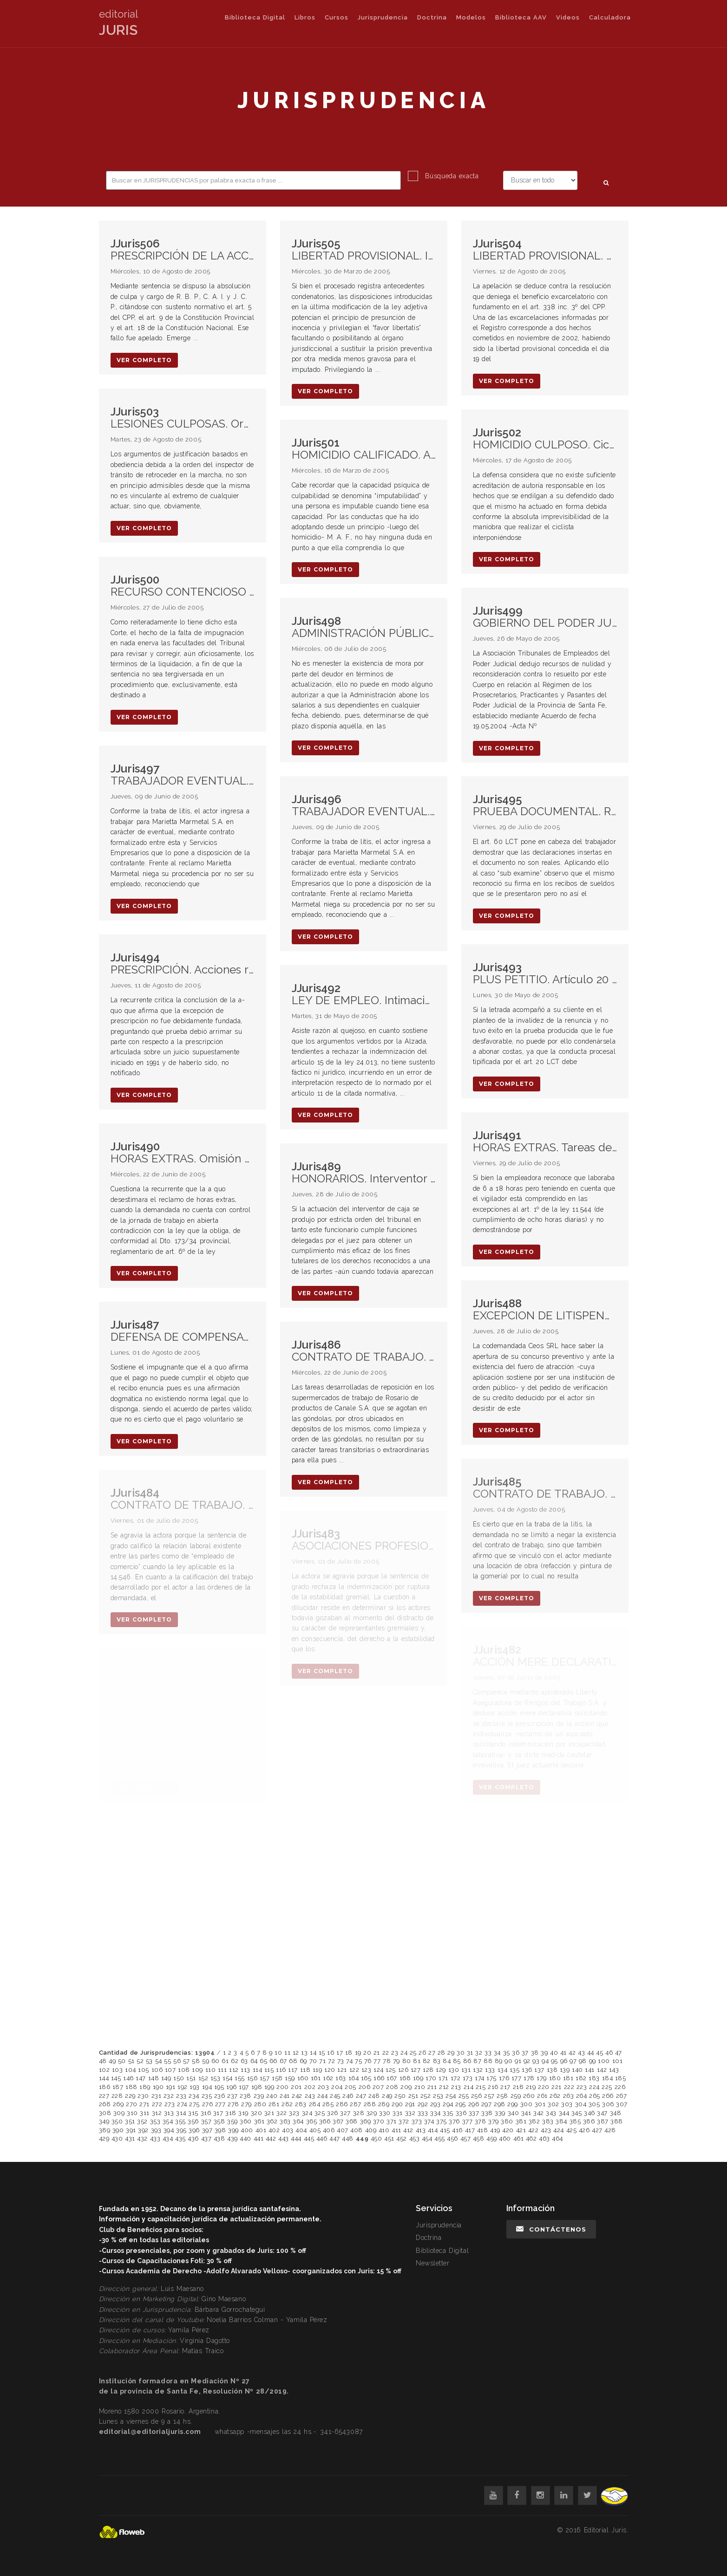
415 (445, 2130)
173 (468, 2078)
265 (594, 2095)
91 (518, 2060)
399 (233, 2130)
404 (301, 2130)
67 (283, 2060)
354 (168, 2121)
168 (405, 2078)
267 (621, 2095)
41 (563, 2052)
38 (535, 2052)
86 (467, 2060)
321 (269, 2112)
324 (307, 2112)
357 (206, 2121)
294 (448, 2104)
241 (285, 2095)
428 (610, 2130)
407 (342, 2130)
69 (303, 2060)
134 (503, 2069)
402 (274, 2130)
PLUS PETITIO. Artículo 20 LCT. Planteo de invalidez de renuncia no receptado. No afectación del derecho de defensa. (545, 973)
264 (581, 2095)
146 (128, 2078)
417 (470, 2130)
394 (169, 2130)
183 (594, 2078)
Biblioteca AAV (521, 17)
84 (447, 2060)
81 (416, 2060)
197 (244, 2086)
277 (220, 2104)
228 (117, 2095)
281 (274, 2104)
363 (285, 2121)
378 (480, 2121)
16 (330, 2052)
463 (544, 2138)
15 (322, 2052)
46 (609, 2052)
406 (329, 2130)
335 (448, 2112)
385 (575, 2121)
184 (607, 2078)
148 (153, 2078)
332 (410, 2112)
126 (403, 2069)
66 (273, 2060)
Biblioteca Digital (255, 17)
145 (116, 2078)
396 (194, 2130)
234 (194, 2095)
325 (319, 2112)
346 (589, 2112)
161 (316, 2078)
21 (376, 2052)
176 (504, 2078)
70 (313, 2060)
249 (387, 2095)
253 (438, 2095)
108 (184, 2069)
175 (491, 2078)
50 (122, 2060)
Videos (568, 17)
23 (394, 2052)
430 (117, 2138)
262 (555, 2095)
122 (354, 2069)
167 (391, 2078)
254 (450, 2095)
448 (348, 2138)
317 (218, 2112)
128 (428, 2069)
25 (413, 2052)
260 (529, 2095)
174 (480, 2078)
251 (413, 2095)
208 (392, 2086)
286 (342, 2104)
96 (564, 2060)
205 (350, 2086)
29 (450, 2052)
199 (269, 2086)
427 (597, 2130)
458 (479, 2138)
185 (620, 2078)
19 (358, 2052)
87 (477, 2060)
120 (329, 2069)
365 (311, 2121)
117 (293, 2069)
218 (518, 2086)
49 (112, 2060)
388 (616, 2121)
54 (158, 2060)
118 (305, 2069)
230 (143, 2095)
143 (614, 2069)
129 (441, 2069)
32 (478, 2052)
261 (542, 2095)
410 (384, 2130)
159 (290, 2078)
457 (465, 2138)
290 (397, 2104)
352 (142, 2121)
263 (568, 2095)
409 (371, 2130)
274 (182, 2104)
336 (461, 2112)
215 (481, 2086)
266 (608, 2095)
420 (508, 2130)
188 (131, 2086)
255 (463, 2095)
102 (104, 2069)
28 (441, 2052)
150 (178, 2078)
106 (157, 2069)
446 (321, 2138)
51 (131, 2060)
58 (196, 2060)
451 (389, 2138)
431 (130, 2138)
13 (304, 2052)
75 (358, 2060)
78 (387, 2060)
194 (207, 2086)
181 (568, 2078)
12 (296, 2052)
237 (232, 2095)
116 (281, 2069)
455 (439, 2138)
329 (372, 2112)
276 (207, 2104)
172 (456, 2078)
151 (191, 2078)
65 (263, 2060)
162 (328, 2078)
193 (195, 2086)
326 (332, 2112)
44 (590, 2052)
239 (259, 2095)
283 (301, 2104)
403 (288, 2130)
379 (493, 2121)
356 (193, 2121)
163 (340, 2078)
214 (469, 2086)
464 (557, 2138)
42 (572, 2052)
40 (554, 2052)
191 (171, 2086)
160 (303, 2078)
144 (104, 2078)
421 (521, 2130)
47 (618, 2052)
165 (366, 2078)
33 (488, 2052)
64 (254, 2060)
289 (384, 2104)
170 (431, 2078)
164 (353, 2078)
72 (331, 2060)
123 (366, 2069)
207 (378, 2086)
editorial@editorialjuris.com (150, 2431)
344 (564, 2112)
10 (278, 2052)
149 (166, 2078)
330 (385, 2112)
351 (130, 2121)
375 (441, 2121)
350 (117, 2121)
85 (457, 2060)
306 (608, 2104)
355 (180, 2121)
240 (272, 2095)
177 (516, 2078)
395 (181, 2130)
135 (515, 2069)
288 (370, 2104)
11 (287, 2052)
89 (499, 2060)
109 (197, 2069)
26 (422, 2052)
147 (141, 2078)
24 (403, 2052)
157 (265, 2078)
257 (489, 2095)
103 (117, 2069)
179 (542, 2078)
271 (144, 2104)
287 (355, 2104)
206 (365, 2086)
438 (219, 2138)
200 (282, 2086)
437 (206, 2138)
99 (592, 2060)
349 (104, 2121)
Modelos (471, 17)
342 (538, 2112)
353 (155, 2121)
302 (553, 2104)
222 (569, 2086)
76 (368, 2060)
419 (495, 2130)
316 (206, 2112)
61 (225, 2060)
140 (577, 2069)
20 (367, 2052)
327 (345, 2112)
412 (408, 2130)
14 (313, 2052)
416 (457, 2130)
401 (261, 2130)
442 (271, 2138)
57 (186, 2060)
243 (310, 2095)
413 (421, 2130)
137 (539, 2069)
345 (576, 2112)
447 (334, 2138)
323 (294, 2112)
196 (231, 2086)
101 (617, 2060)
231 (156, 2095)
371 (391, 2121)
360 (246, 2121)
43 (581, 2052)
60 (215, 2060)
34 (497, 2052)
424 (558, 2130)
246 (348, 2095)
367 (338, 2121)
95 (554, 2060)
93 (535, 2060)
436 (193, 2138)
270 (132, 2104)
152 (203, 2078)
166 (379, 2078)
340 (513, 2112)
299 (512, 2104)
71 (322, 2060)
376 (454, 2121)
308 (105, 2112)
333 (423, 2112)
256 (476, 2095)
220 (544, 2086)
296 (473, 2104)
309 (119, 2112)
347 (602, 2112)
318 (230, 2112)
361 (259, 2121)
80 (406, 2060)
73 (340, 2060)
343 (551, 2112)
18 (349, 2052)
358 (219, 2121)
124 (378, 2069)
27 (431, 2052)
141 (590, 2069)
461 (518, 2138)
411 (396, 2130)
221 (556, 2086)
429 (104, 2138)
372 (404, 2121)
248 (374, 2095)
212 (444, 2086)
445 (309, 2138)
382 (534, 2121)
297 (486, 2104)
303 (567, 2104)
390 (118, 2130)
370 (379, 2121)
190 (158, 2086)
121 (342, 2069)
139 (565, 2069)
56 (177, 2060)
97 (573, 2060)
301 (540, 2104)
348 (616, 2112)
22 (385, 2052)
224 (594, 2086)
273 (169, 2104)
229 (130, 2095)
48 (103, 2060)
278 (233, 2104)
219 (531, 2086)
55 (167, 2060)
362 (272, 2121)
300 (526, 2104)
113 (245, 2069)
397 (207, 2130)
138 (552, 2069)
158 (277, 2078)
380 (507, 2121)
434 (168, 2138)
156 (252, 2078)
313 (169, 2112)
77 (376, 2060)
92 (527, 2060)
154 (228, 2078)
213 (456, 2086)
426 (584, 2130)
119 (317, 2069)
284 (315, 2104)
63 (244, 2060)
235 (207, 2095)
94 (545, 2060)
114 (257, 2069)
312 (157, 2112)
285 (328, 2104)
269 (118, 2104)
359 (232, 2121)
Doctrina (432, 17)
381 (521, 2121)
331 (398, 2112)
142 (602, 2069)
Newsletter (433, 2263)
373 (417, 2121)
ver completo (144, 360)
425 (571, 2130)
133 (490, 2069)
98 (583, 2060)
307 (622, 2104)
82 (427, 2060)
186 (105, 2086)
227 (104, 2095)
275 (194, 2104)
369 (365, 2121)
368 (352, 2121)
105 (143, 2069)
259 (516, 2095)
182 (581, 2078)
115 (269, 2069)
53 (149, 2060)
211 (432, 2086)
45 (599, 2052)
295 (460, 2104)
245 (335, 2095)
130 (453, 2069)
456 (452, 2138)
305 (594, 2104)
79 (396, 2060)
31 (470, 2052)
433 (155, 2138)
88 (488, 2060)
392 (143, 2130)
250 (400, 2095)
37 (525, 2052)
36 (515, 2052)
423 (546, 2130)
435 (180, 2138)
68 (293, 2060)
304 (581, 2104)
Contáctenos (551, 2229)
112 (234, 2069)
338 (487, 2112)
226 (620, 2086)
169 (418, 2078)
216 (493, 2086)
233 (181, 2095)
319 (243, 2112)
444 (296, 2138)
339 (500, 2112)
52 (140, 2060)
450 (376, 2138)
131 (466, 2069)
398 (220, 2130)
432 (142, 2138)
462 (531, 2138)
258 (502, 2095)
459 (491, 2138)
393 (156, 2130)
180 (555, 2078)
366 (325, 2121)
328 (359, 2112)
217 (505, 2086)
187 (118, 2086)
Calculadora (610, 17)
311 (145, 2112)
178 (529, 2078)
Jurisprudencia (383, 17)
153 (215, 2078)
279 (246, 2104)
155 (240, 2078)
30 (461, 2052)
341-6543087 (341, 2431)
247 (361, 2095)
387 (603, 2121)
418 (482, 2130)
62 (234, 2060)
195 (219, 2086)
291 (410, 2104)
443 (283, 2138)
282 (287, 2104)
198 (256, 2086)
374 (429, 2121)
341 (526, 2112)
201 (296, 2086)
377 (467, 2121)
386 (589, 2121)
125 (391, 2069)
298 (499, 2104)
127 (416, 2069)
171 (443, 2078)
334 (435, 2112)
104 (130, 2069)
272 (157, 2104)
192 (182, 2086)
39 (544, 2052)
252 (425, 2095)
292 (423, 2104)
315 (193, 2112)
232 (169, 2095)
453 (414, 2138)
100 (604, 2060)
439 (232, 2138)
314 (181, 2112)
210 (420, 2086)
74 (349, 2060)
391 (131, 2130)
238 (245, 2095)
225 (607, 2086)
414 (433, 2130)
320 (256, 2112)
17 (339, 2052)
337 (474, 2112)
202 (310, 2086)
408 (356, 2130)
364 (298, 2121)
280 (260, 2104)
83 (437, 2060)
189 (145, 2086)
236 (219, 2095)
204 (337, 2086)
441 (259, 2138)
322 (281, 2112)
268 (105, 2104)
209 (406, 2086)
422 (533, 2130)
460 (505, 2138)
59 (205, 2060)
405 (315, 2130)
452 (401, 2138)
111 (222, 2069)
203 (323, 2086)
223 (581, 2086)
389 (105, 2130)
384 (561, 2121)
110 (210, 2069)
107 (170, 2069)
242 (297, 2095)
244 (322, 2095)
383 (548, 2121)
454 (427, 2138)
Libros (305, 17)
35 (506, 2052)
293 (435, 2104)
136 (527, 2069)
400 (247, 2130)
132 (478, 2069)
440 (245, 2138)
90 (508, 2060)
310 (132, 2112)
